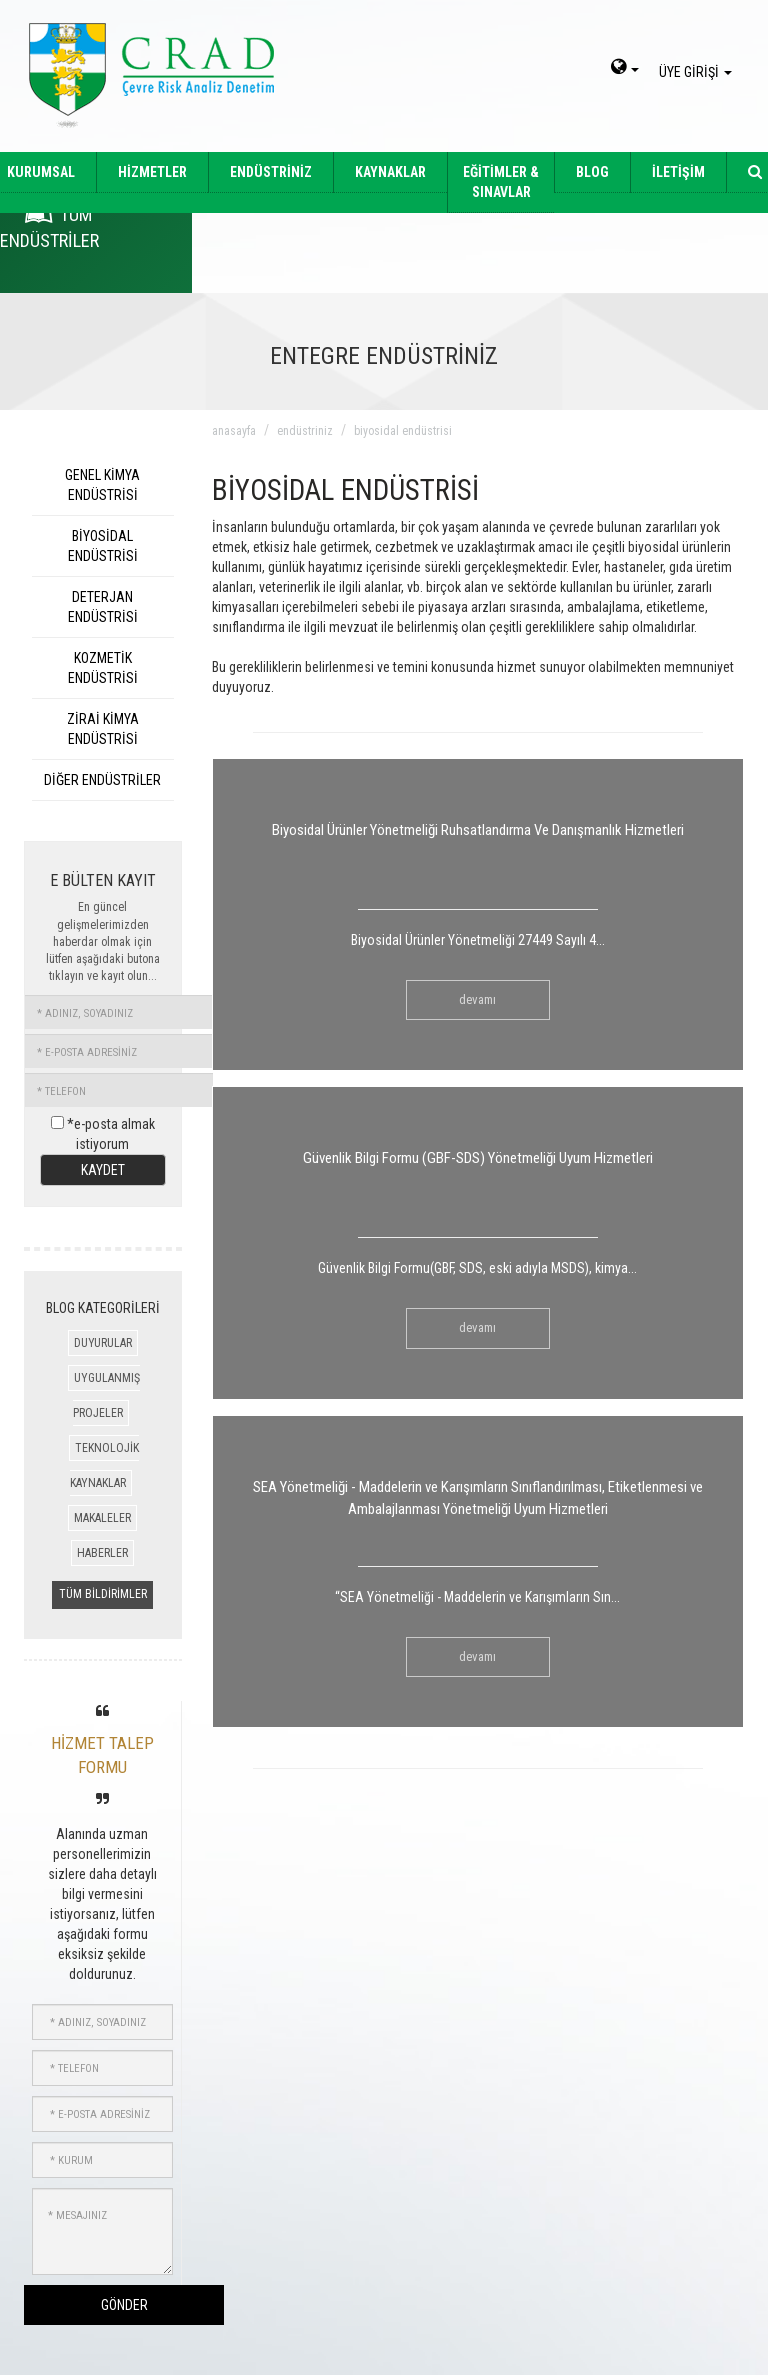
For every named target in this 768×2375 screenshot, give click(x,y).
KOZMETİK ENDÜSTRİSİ (103, 668)
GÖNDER (124, 2305)
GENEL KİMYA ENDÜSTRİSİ (102, 485)
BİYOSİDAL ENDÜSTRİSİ (103, 546)
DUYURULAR (103, 1343)
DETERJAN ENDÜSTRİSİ (103, 607)
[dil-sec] (625, 69)
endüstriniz (305, 431)
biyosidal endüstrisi (403, 431)
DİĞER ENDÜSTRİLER (102, 780)
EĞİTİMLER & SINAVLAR (501, 182)
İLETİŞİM (678, 172)
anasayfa (234, 431)
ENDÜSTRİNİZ (271, 172)
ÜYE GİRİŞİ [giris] (698, 72)
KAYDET (103, 1170)
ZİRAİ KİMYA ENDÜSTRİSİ (103, 729)
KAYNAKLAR (390, 172)
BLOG (592, 172)
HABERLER (102, 1553)
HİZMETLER (152, 172)
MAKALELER (102, 1518)
